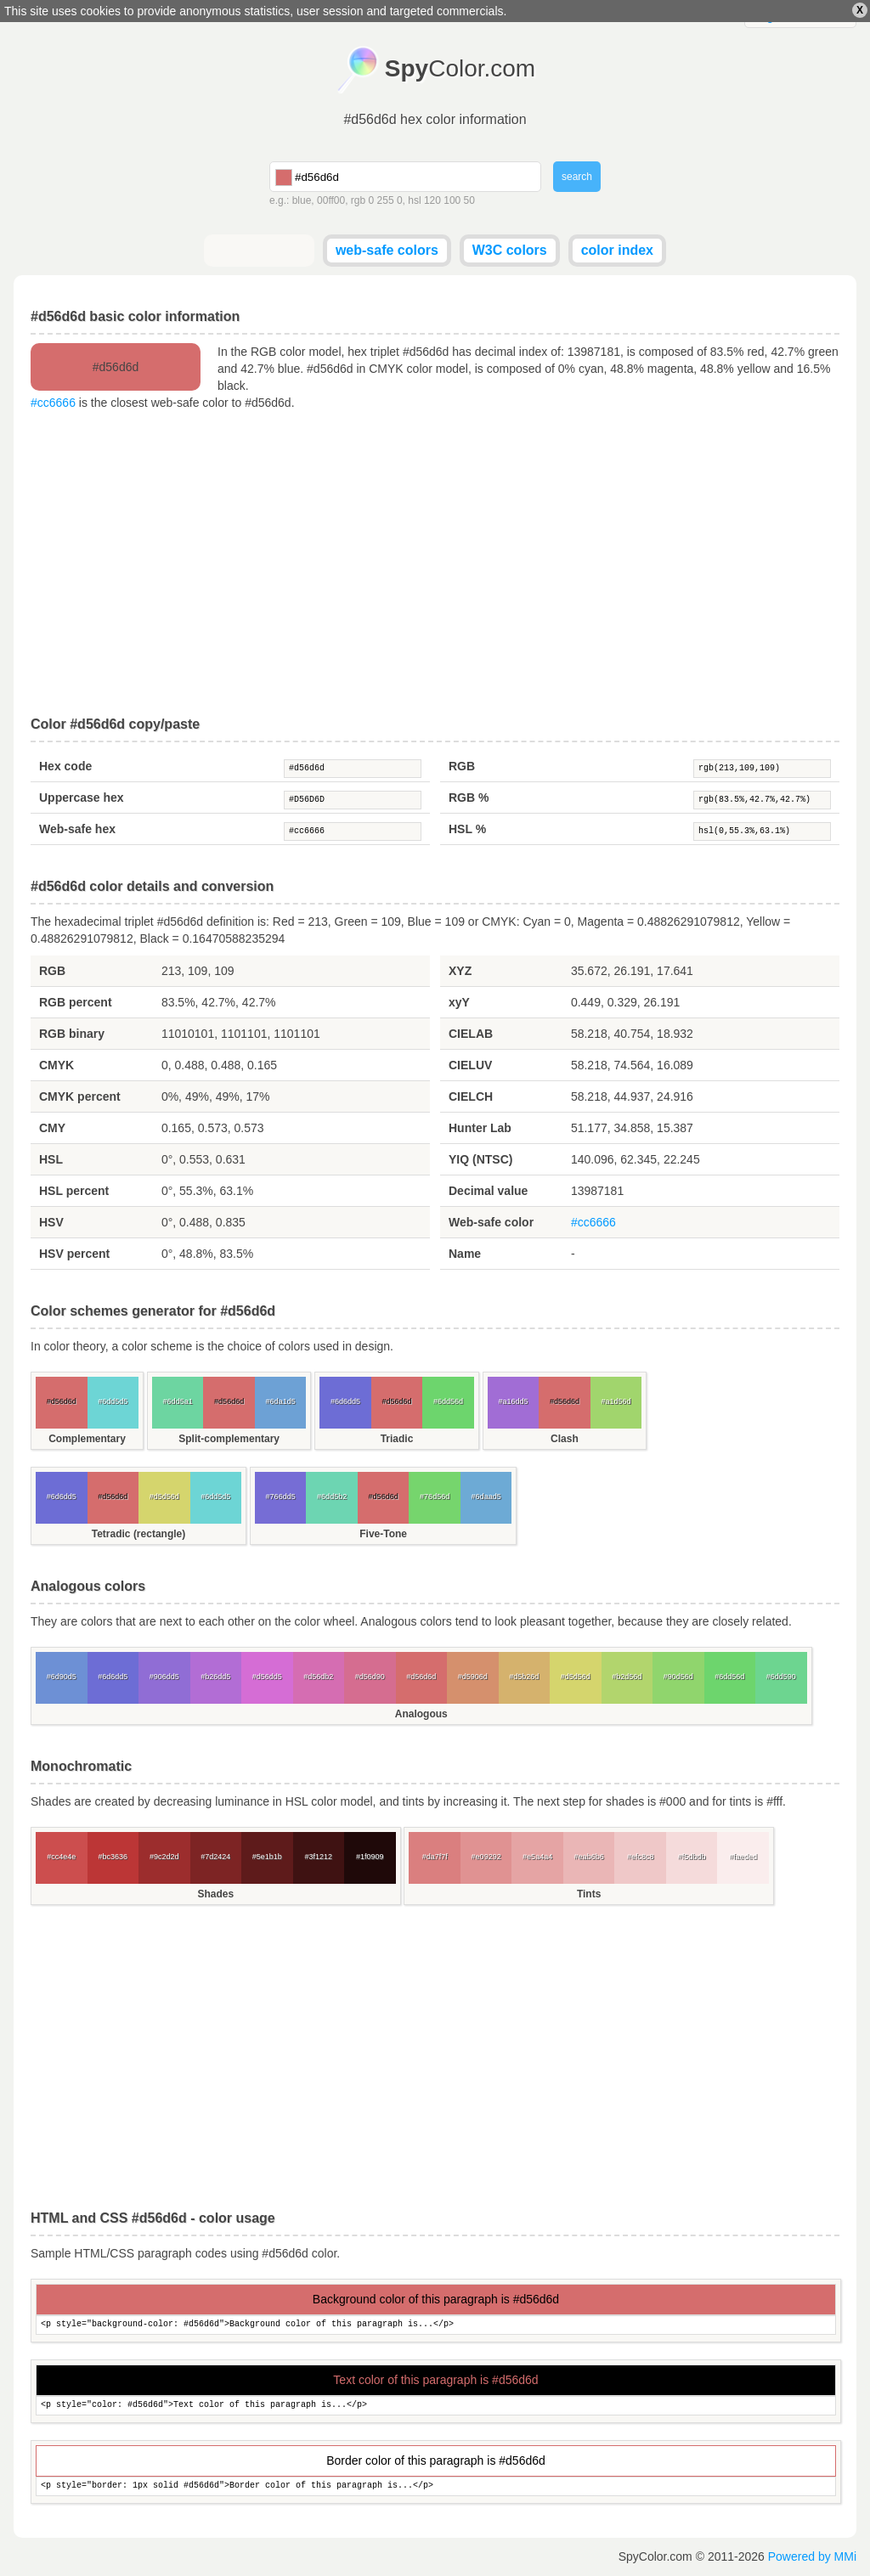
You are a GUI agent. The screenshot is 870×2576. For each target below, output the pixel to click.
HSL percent (74, 1191)
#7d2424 (215, 1856)
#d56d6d (352, 768)
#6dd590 (781, 1676)
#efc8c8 (640, 1856)
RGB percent (75, 1002)
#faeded (743, 1856)
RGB (462, 766)
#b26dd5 (215, 1676)
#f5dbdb (692, 1856)
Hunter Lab (480, 1128)
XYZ (460, 971)
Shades (215, 1894)
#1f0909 (370, 1856)
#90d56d (678, 1676)
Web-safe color (491, 1222)
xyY (459, 1002)
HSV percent (74, 1253)
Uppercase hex (81, 797)
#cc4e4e (61, 1856)
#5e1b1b (267, 1856)
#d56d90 (370, 1676)
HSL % (467, 829)
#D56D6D (352, 800)
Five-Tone (383, 1534)
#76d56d (434, 1496)
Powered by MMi (812, 2556)
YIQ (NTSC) (480, 1159)
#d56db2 (318, 1676)
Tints (589, 1894)
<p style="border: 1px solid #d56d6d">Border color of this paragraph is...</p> (436, 2486)
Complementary (87, 1439)
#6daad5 (486, 1496)
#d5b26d (524, 1676)
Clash (565, 1439)
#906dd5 (164, 1676)
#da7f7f (435, 1856)
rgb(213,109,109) (762, 768)
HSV (51, 1222)
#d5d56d (164, 1496)
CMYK (56, 1065)
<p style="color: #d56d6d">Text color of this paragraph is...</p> (436, 2405)
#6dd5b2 (332, 1496)
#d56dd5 (267, 1676)
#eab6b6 (589, 1856)
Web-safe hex (77, 829)
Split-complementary (229, 1439)
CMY (52, 1128)
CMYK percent (80, 1096)
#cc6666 (53, 402)
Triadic (397, 1439)
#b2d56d (626, 1676)
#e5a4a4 (537, 1856)
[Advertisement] (435, 564)
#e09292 (486, 1856)
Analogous (421, 1714)
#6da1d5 (281, 1401)
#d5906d (473, 1676)
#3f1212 (318, 1856)
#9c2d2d (164, 1856)
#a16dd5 (513, 1401)
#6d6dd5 (345, 1401)
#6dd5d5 (112, 1401)
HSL (51, 1159)
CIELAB (471, 1033)
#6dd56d (448, 1401)
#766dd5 (281, 1496)
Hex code (65, 766)
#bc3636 (112, 1856)
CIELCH (471, 1096)
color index (617, 250)
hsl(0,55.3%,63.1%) (762, 831)
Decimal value (488, 1191)
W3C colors (509, 250)
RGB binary (72, 1033)
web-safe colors (387, 250)
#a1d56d (615, 1401)
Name (465, 1253)
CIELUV (470, 1065)
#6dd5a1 (178, 1401)
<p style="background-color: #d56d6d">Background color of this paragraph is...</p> (436, 2325)
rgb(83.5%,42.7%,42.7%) (762, 800)
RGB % (469, 797)
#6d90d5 (61, 1676)
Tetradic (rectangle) (138, 1534)
